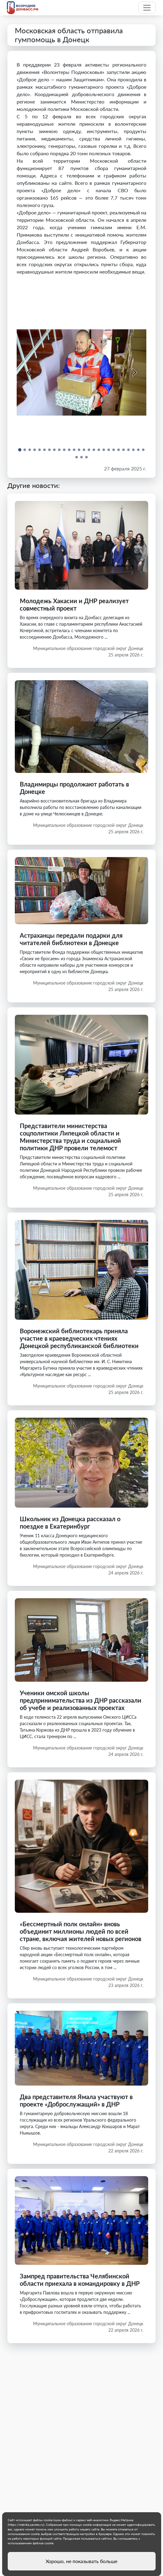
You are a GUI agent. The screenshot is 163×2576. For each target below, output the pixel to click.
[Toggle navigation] (147, 8)
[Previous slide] (29, 372)
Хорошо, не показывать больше (81, 2561)
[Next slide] (133, 372)
